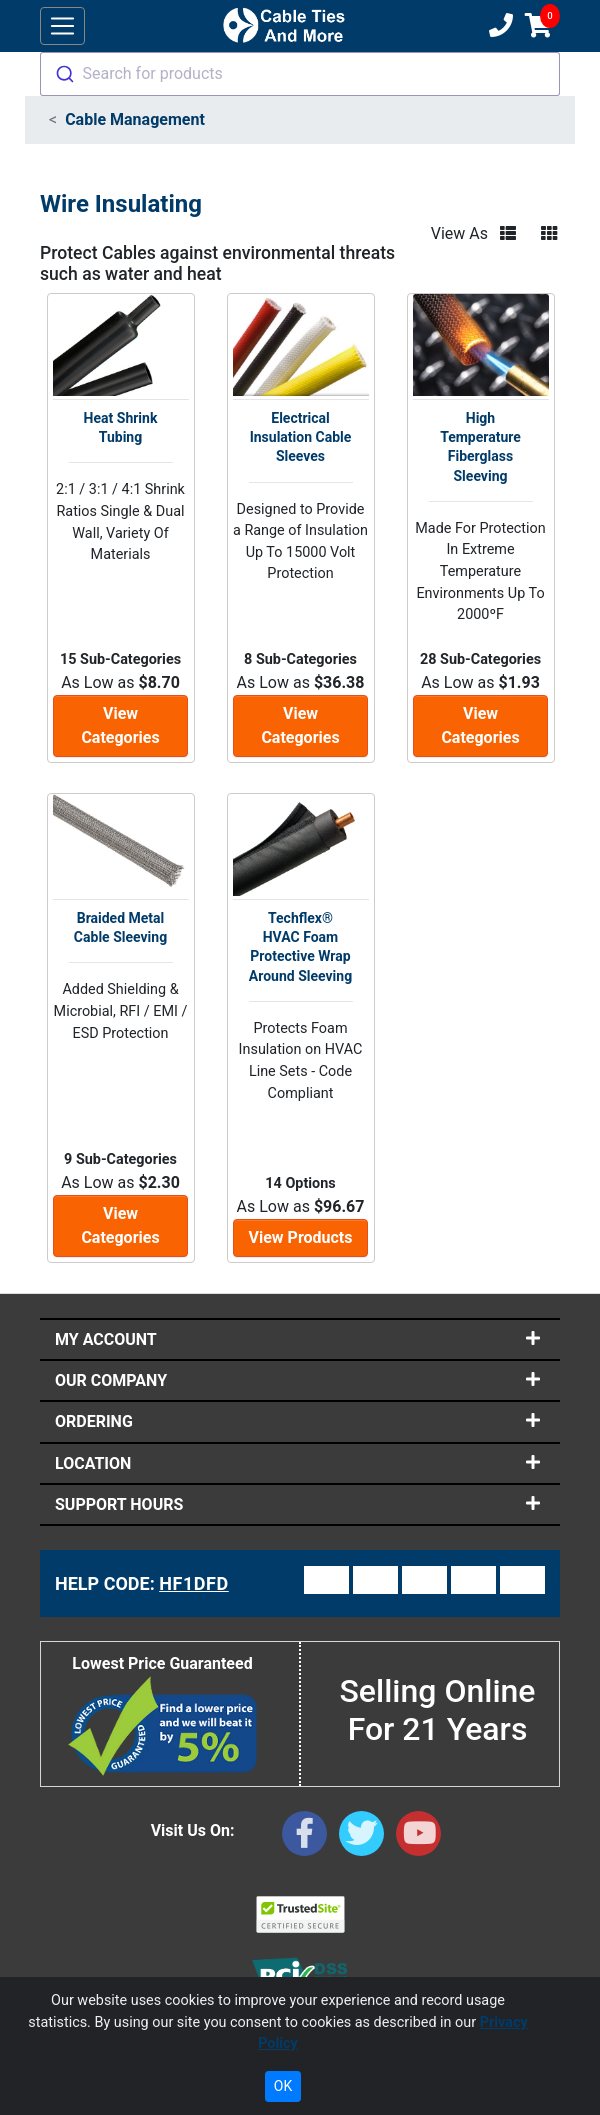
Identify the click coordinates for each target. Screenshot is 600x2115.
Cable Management (135, 119)
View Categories (120, 725)
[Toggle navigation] (62, 26)
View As (459, 233)
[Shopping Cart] (538, 26)
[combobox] (300, 74)
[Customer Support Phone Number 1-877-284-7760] (499, 26)
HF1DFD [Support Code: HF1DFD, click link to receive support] (194, 1583)
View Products (301, 1237)
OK (283, 2086)
